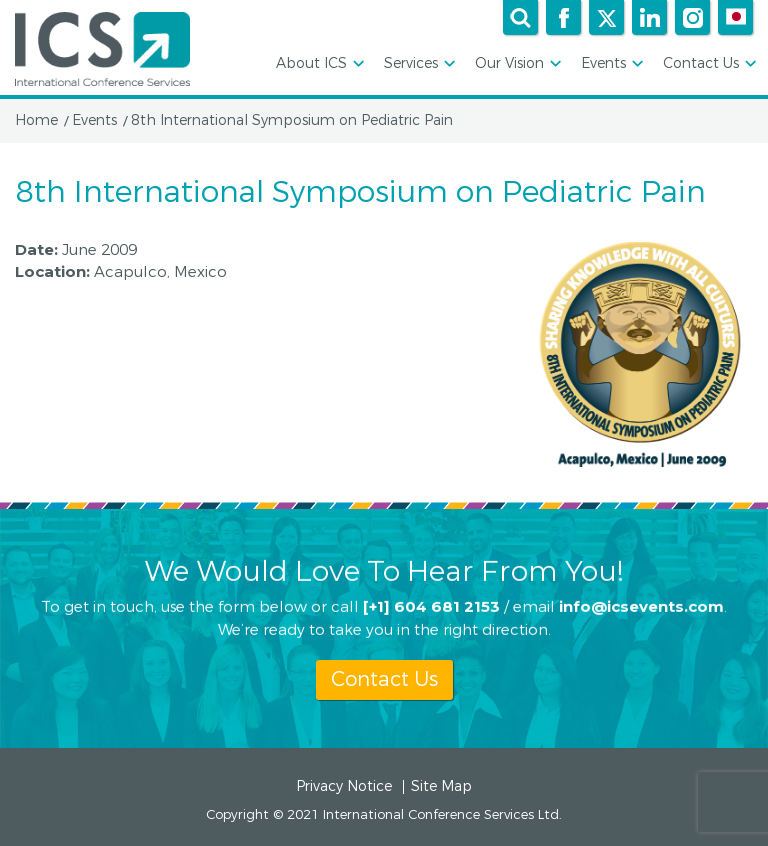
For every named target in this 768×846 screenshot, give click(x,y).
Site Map (441, 787)
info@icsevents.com (641, 604)
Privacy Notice (344, 787)
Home (36, 121)
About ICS (318, 64)
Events (610, 64)
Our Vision (516, 64)
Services (418, 64)
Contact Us (708, 64)
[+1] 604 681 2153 (431, 604)
